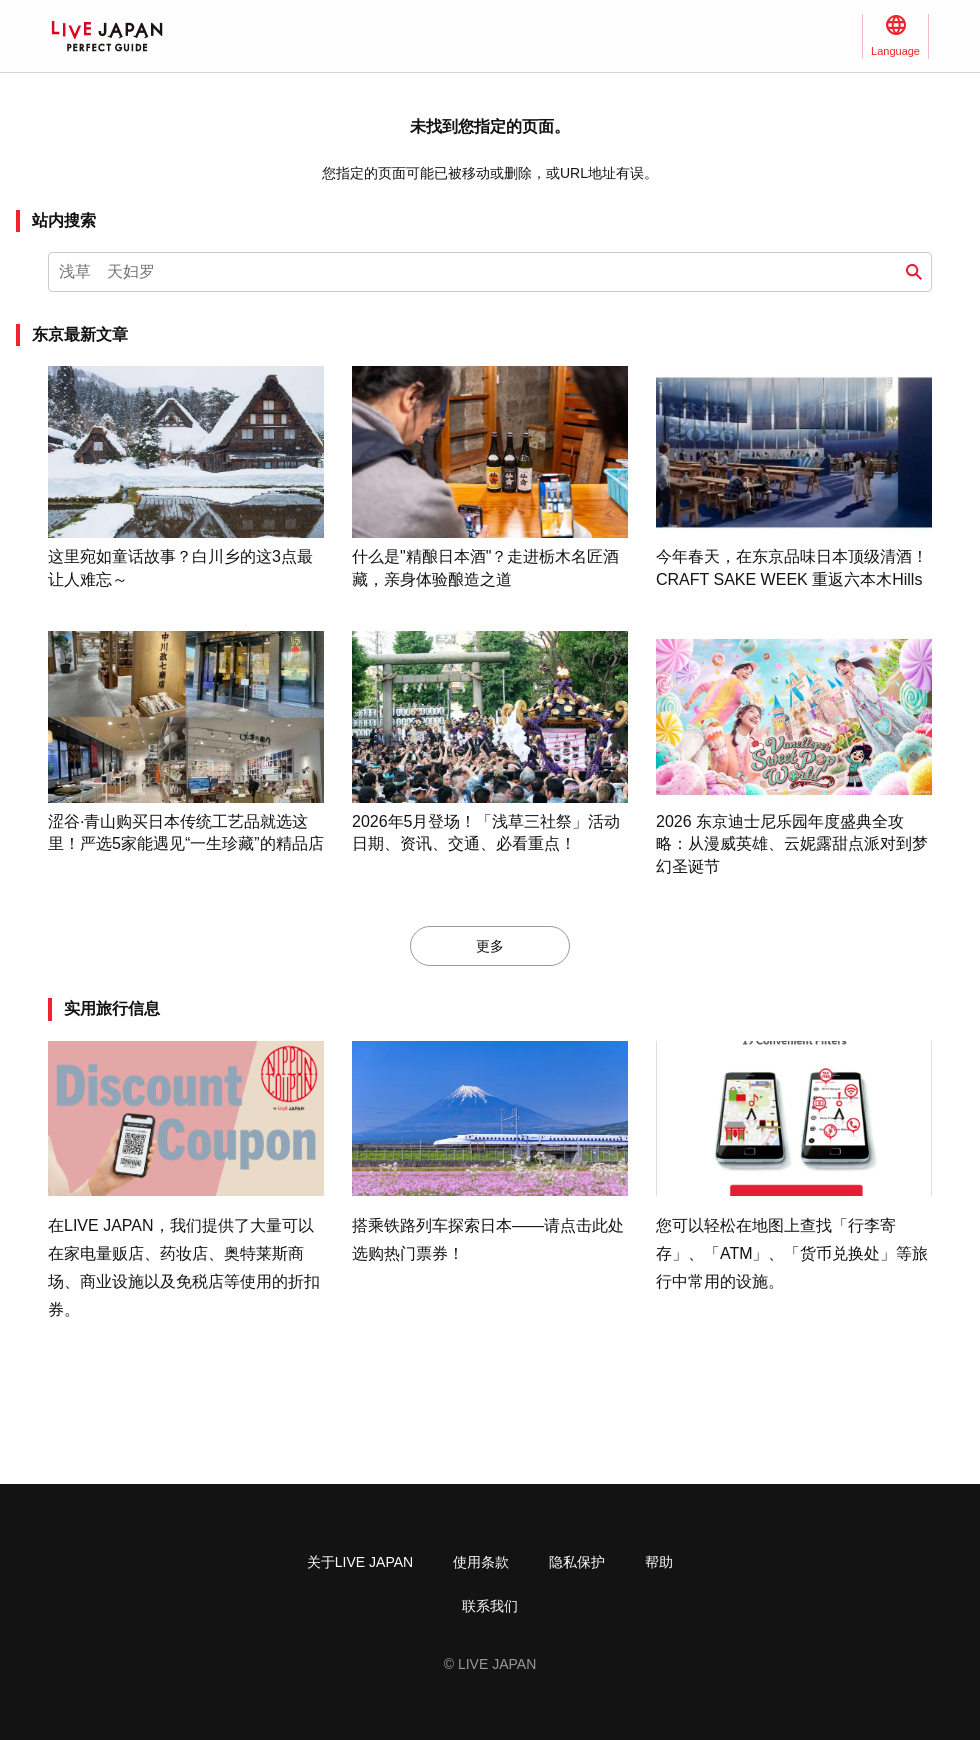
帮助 (659, 1562)
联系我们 (490, 1606)
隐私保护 (577, 1562)
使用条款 (481, 1562)
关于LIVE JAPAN (360, 1562)
